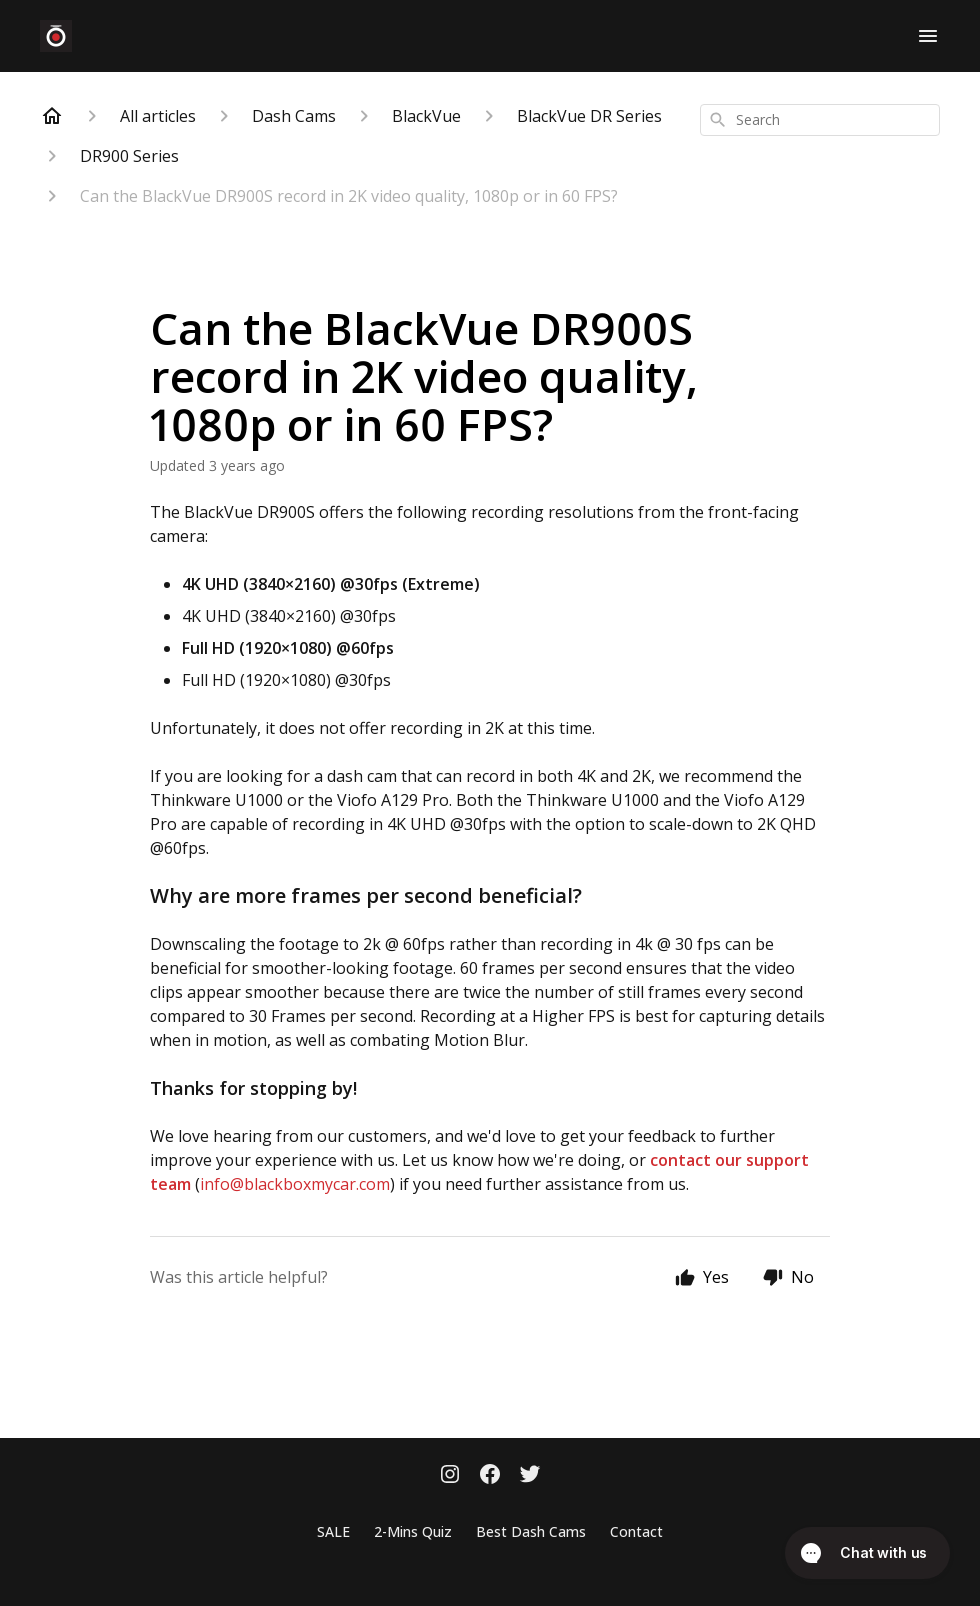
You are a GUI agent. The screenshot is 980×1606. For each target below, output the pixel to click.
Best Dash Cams (531, 1531)
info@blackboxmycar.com (295, 1184)
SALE (333, 1531)
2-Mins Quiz (413, 1531)
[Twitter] (530, 1476)
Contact (636, 1531)
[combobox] (820, 120)
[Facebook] (490, 1476)
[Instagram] (450, 1476)
